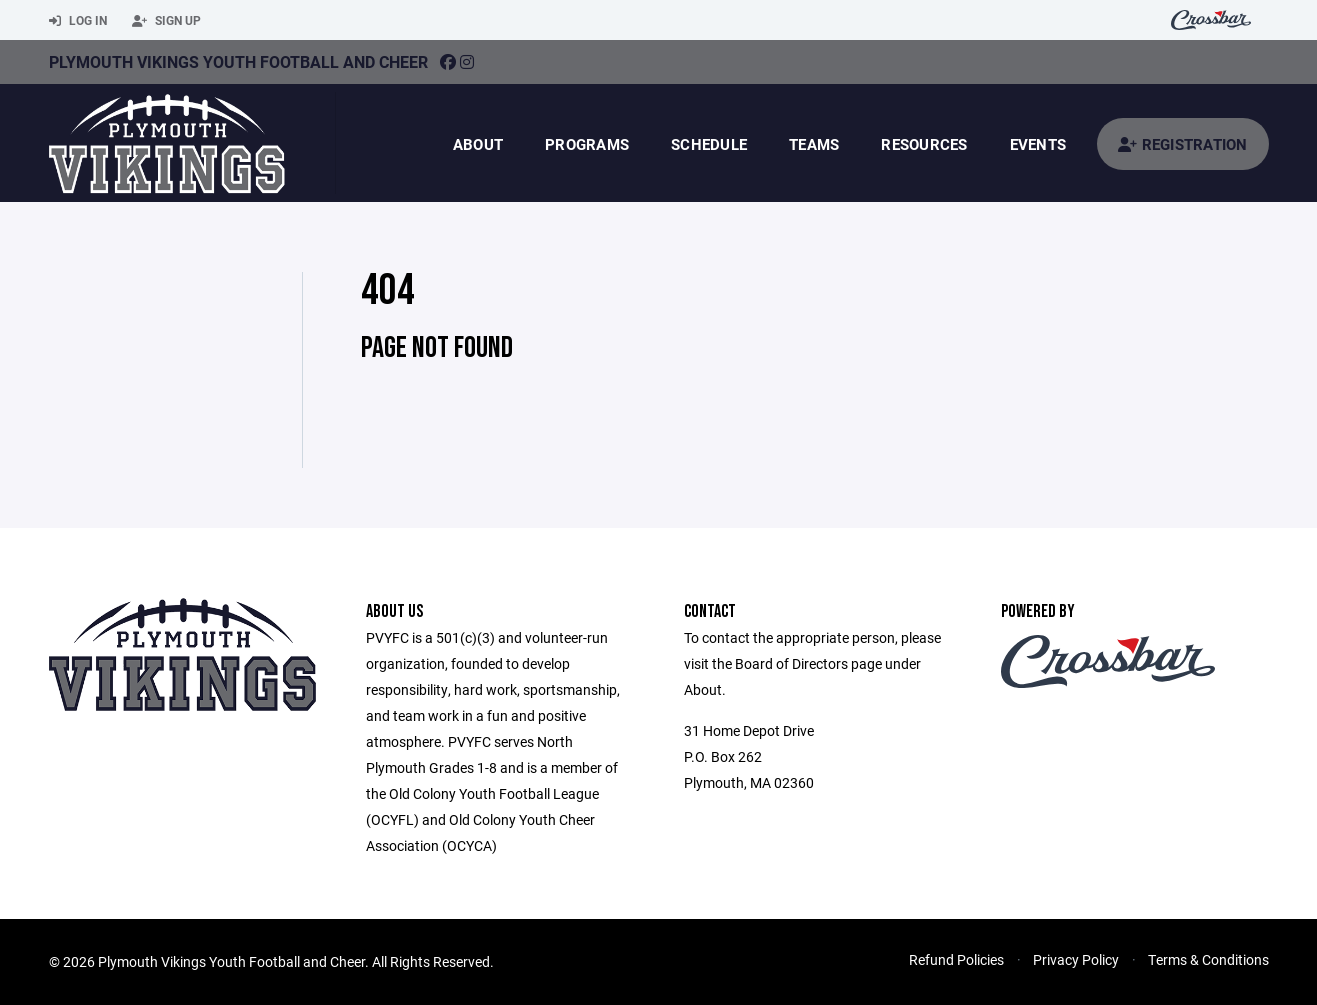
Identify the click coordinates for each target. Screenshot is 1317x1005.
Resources (924, 144)
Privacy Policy (1076, 959)
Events (1038, 144)
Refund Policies (956, 959)
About (478, 144)
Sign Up (166, 21)
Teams (814, 144)
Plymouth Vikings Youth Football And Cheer (238, 61)
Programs (587, 144)
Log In (78, 21)
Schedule (709, 144)
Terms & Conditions (1208, 959)
